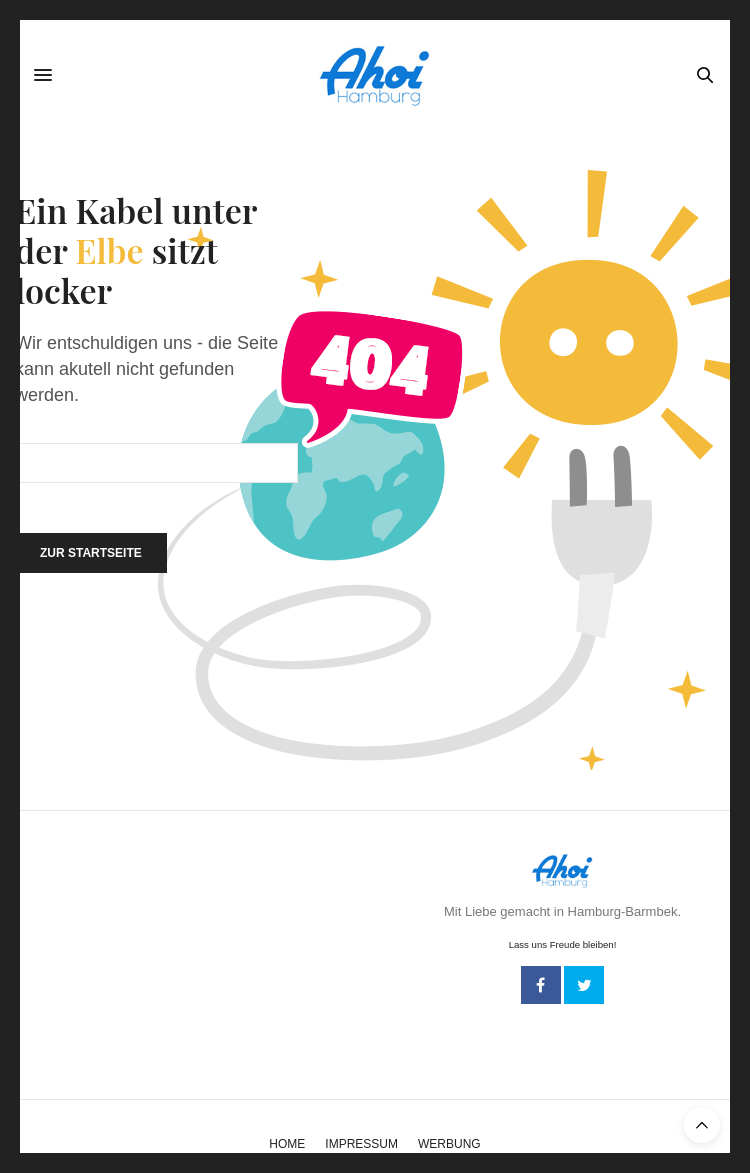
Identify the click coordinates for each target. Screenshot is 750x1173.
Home (287, 1144)
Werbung (449, 1144)
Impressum (361, 1144)
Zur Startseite (91, 553)
